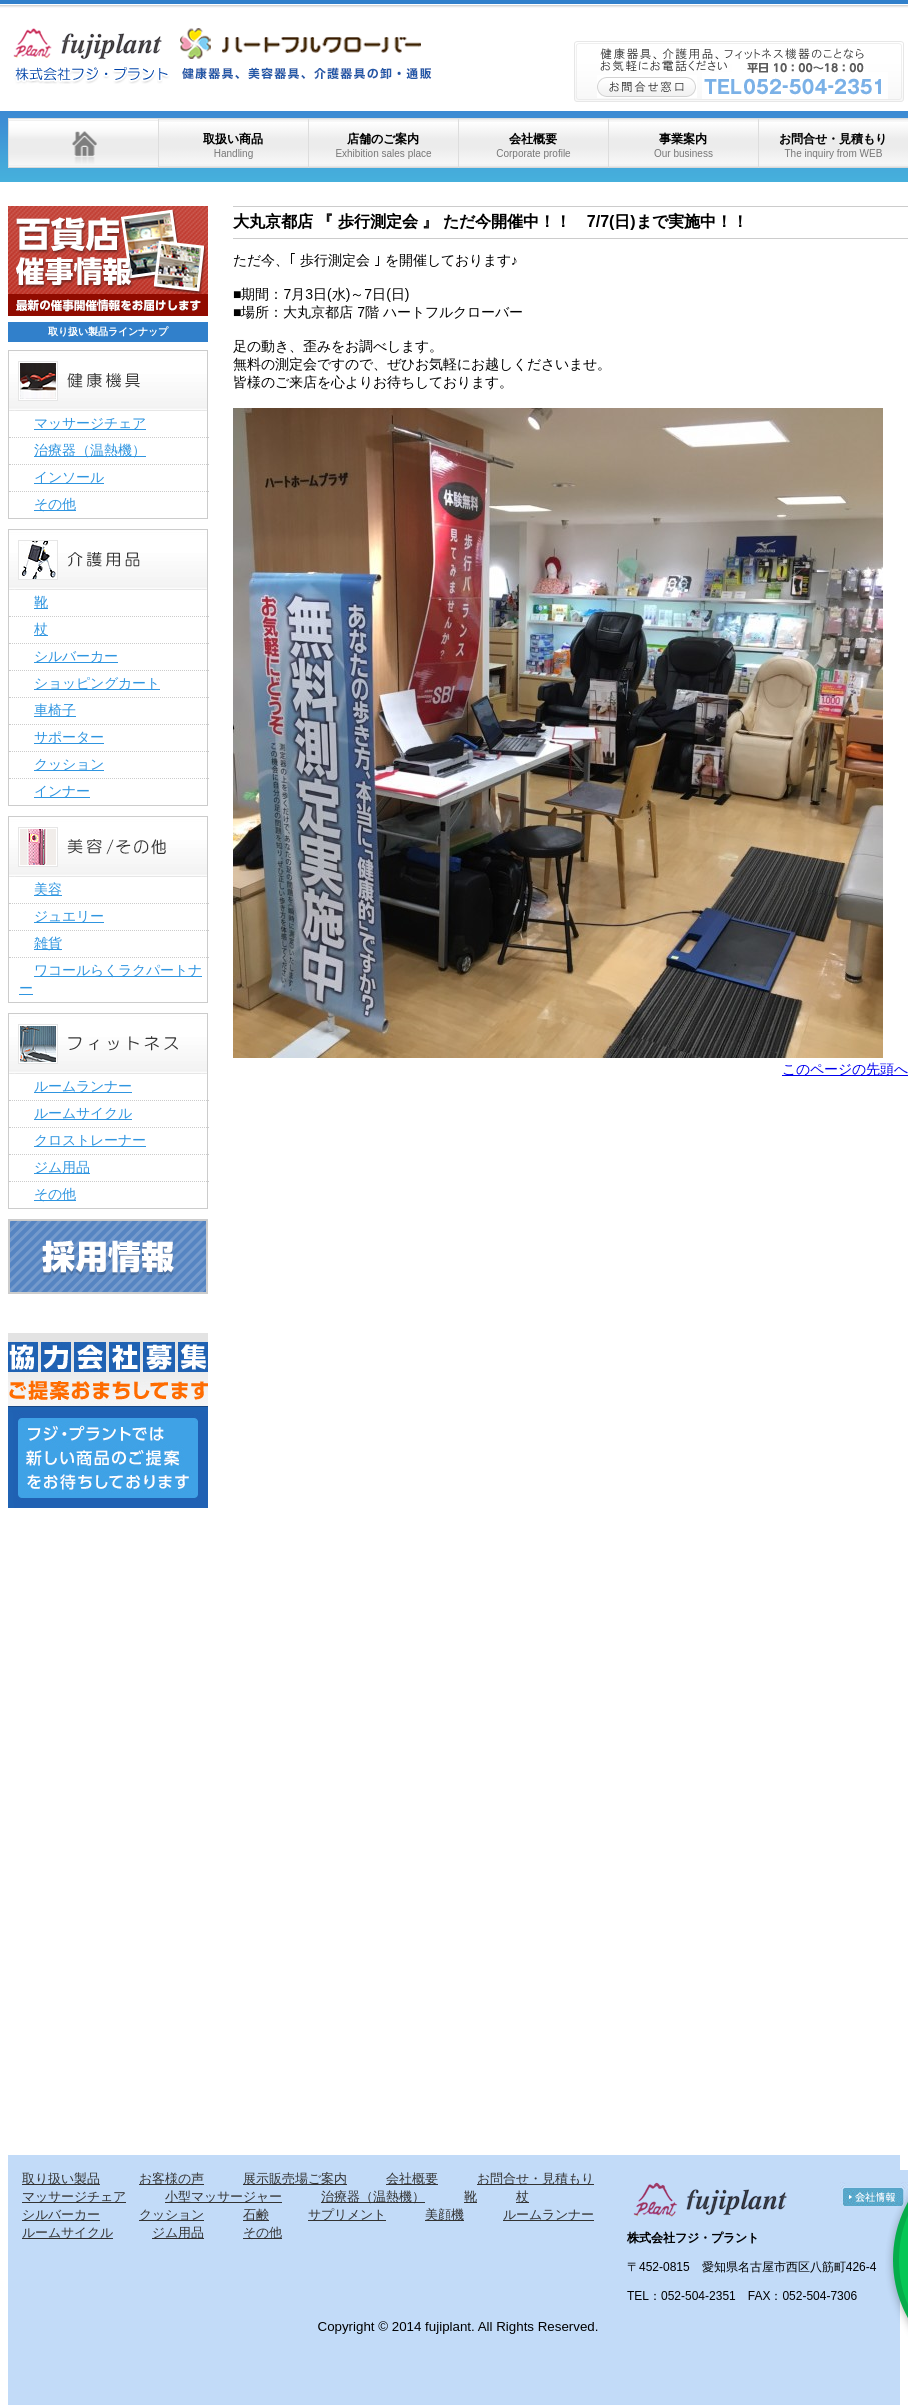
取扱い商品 (233, 145)
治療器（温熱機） (90, 450)
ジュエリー (69, 916)
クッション (69, 764)
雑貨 (48, 943)
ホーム (83, 143)
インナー (62, 791)
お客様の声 (171, 2178)
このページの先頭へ (845, 1069)
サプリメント (347, 2214)
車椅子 (55, 710)
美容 (48, 889)
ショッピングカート (97, 683)
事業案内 (683, 145)
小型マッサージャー (223, 2196)
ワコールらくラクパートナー (110, 979)
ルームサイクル (83, 1113)
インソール (69, 477)
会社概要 (533, 145)
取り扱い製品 (61, 2178)
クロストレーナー (90, 1140)
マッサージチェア (90, 423)
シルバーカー (76, 656)
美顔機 (444, 2214)
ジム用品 (62, 1167)
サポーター (69, 737)
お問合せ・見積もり (833, 145)
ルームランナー (83, 1086)
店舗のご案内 (383, 145)
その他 (55, 504)
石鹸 (256, 2214)
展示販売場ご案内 (295, 2178)
